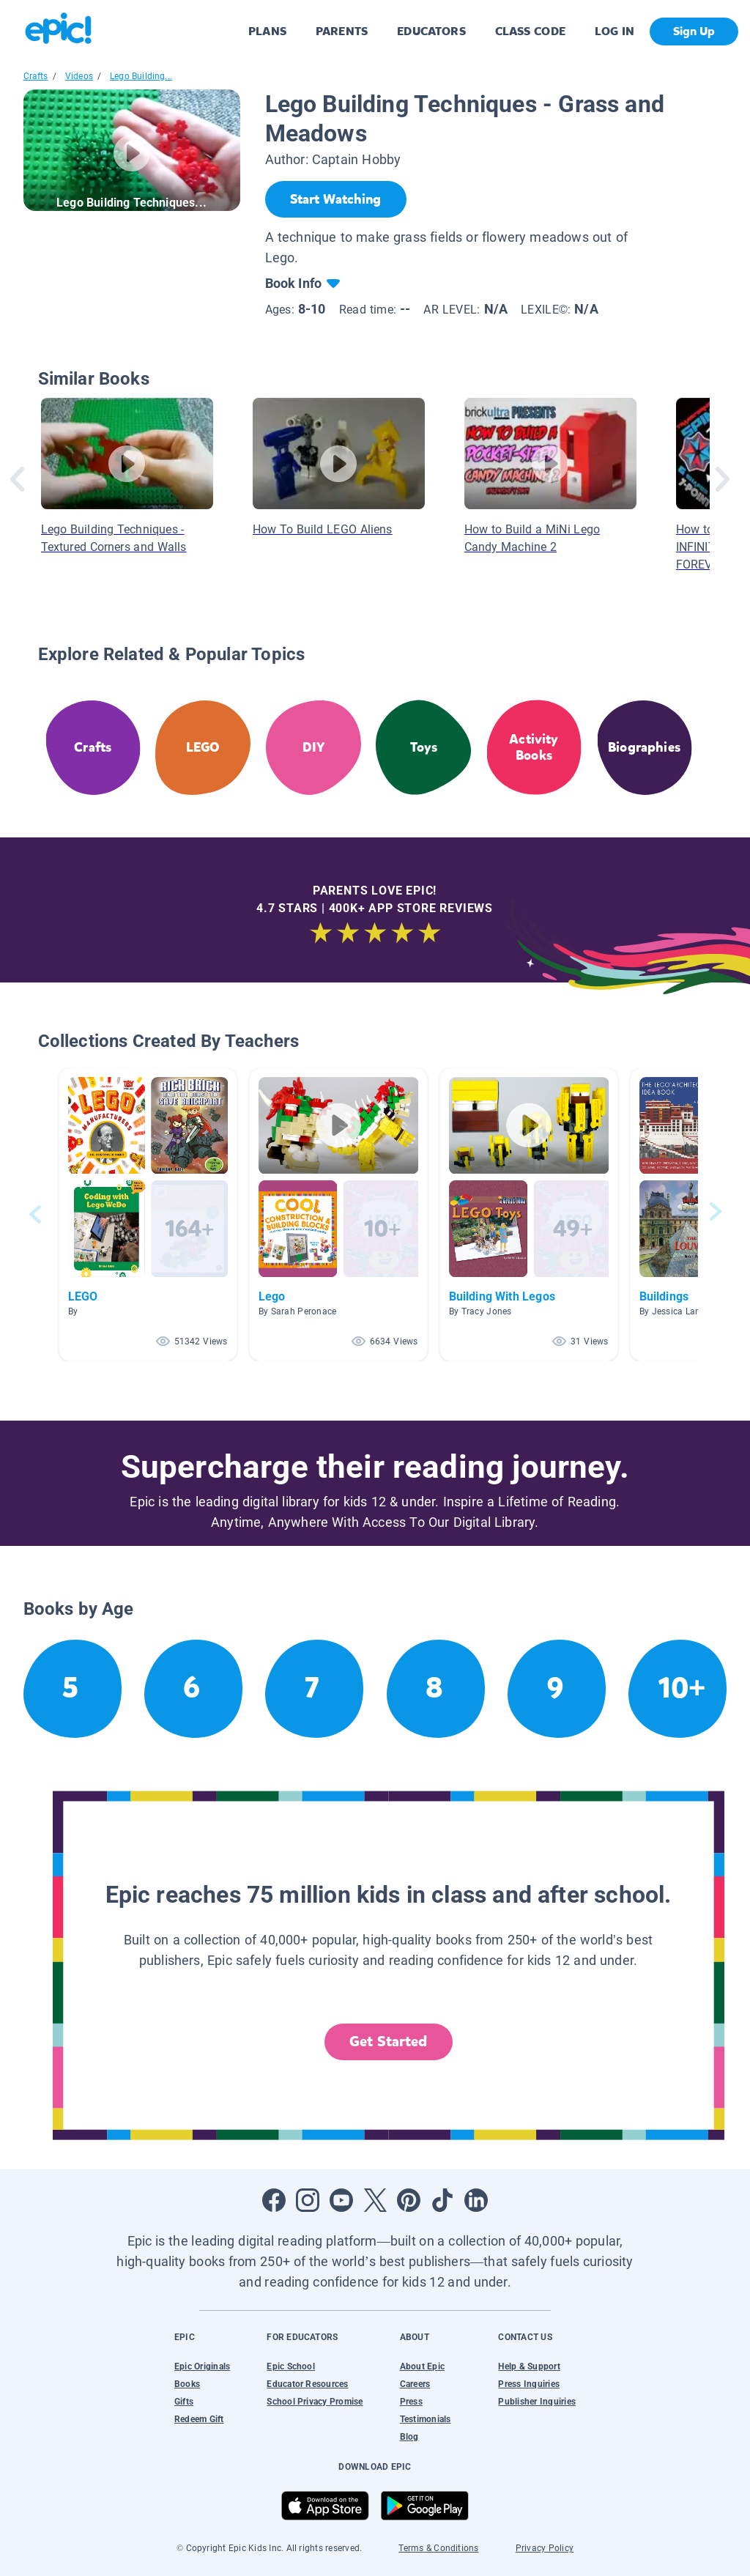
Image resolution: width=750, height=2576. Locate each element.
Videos (79, 76)
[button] (148, 1214)
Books (187, 2384)
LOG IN (615, 31)
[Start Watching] (335, 199)
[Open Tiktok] (442, 2200)
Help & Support (529, 2366)
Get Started (388, 2041)
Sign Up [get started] (694, 31)
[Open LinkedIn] (476, 2200)
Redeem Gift (199, 2419)
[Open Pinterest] (408, 2200)
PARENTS (342, 31)
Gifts (183, 2402)
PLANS (267, 31)
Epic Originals (202, 2366)
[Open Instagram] (307, 2200)
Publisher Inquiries (537, 2402)
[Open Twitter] (375, 2200)
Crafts (35, 76)
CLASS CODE (530, 31)
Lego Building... (141, 76)
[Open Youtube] (341, 2200)
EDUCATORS (431, 31)
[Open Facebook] (274, 2200)
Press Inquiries (529, 2384)
